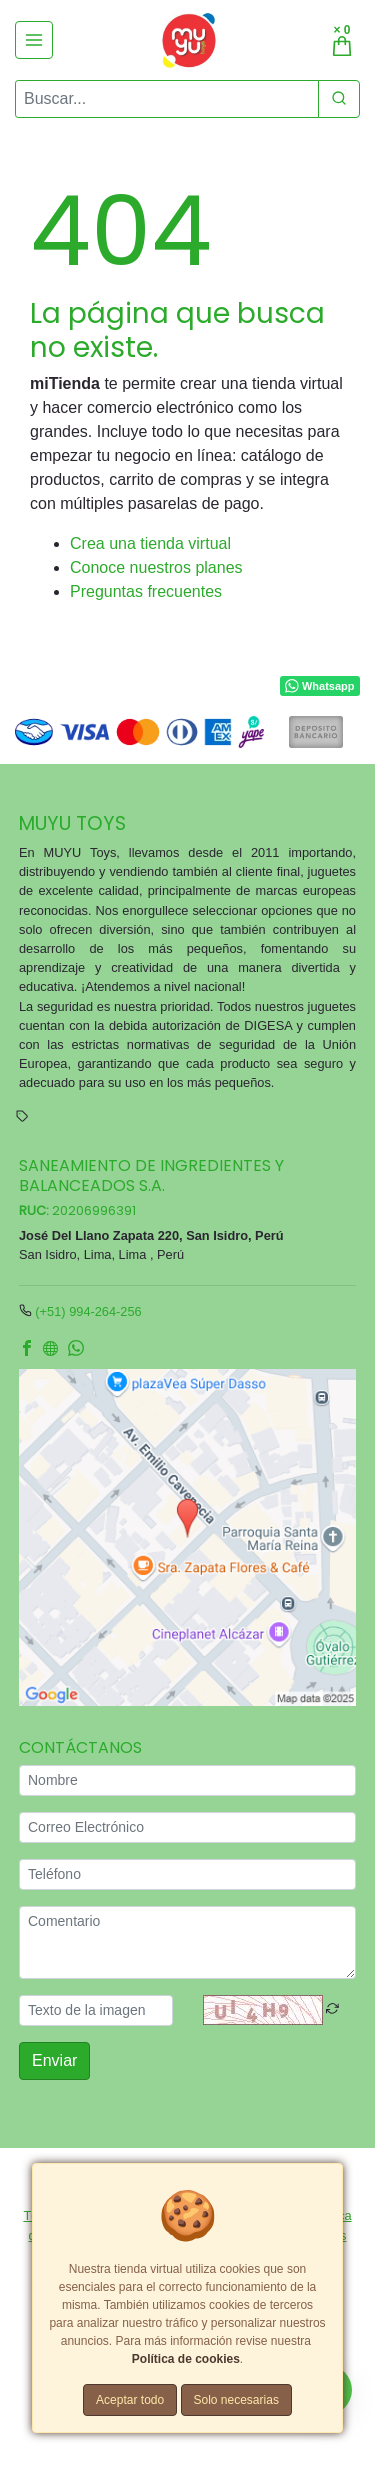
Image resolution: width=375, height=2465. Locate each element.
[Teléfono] (187, 1874)
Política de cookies (186, 2359)
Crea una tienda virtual (150, 543)
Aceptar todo (130, 2400)
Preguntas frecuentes (146, 591)
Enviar (54, 2060)
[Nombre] (187, 1780)
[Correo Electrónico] (187, 1827)
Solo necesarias (236, 2400)
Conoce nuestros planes (156, 567)
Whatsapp (319, 687)
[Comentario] (187, 1942)
